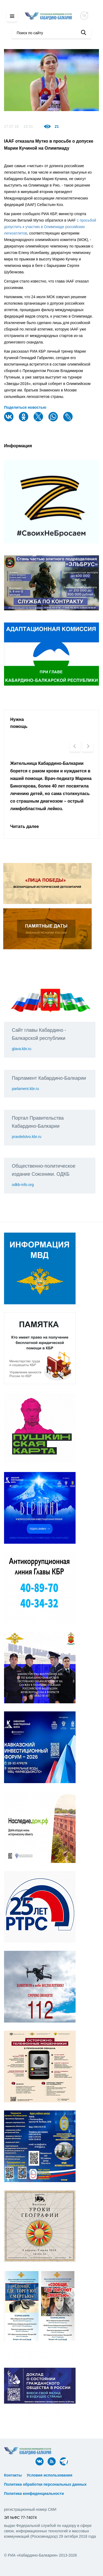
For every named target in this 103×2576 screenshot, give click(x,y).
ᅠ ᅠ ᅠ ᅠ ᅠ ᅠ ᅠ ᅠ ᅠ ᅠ (26, 2480)
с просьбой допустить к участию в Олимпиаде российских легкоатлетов (50, 226)
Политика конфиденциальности (34, 2493)
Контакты (13, 2475)
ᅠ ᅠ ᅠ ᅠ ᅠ (86, 2475)
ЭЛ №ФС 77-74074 (20, 2517)
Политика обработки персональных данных (45, 2484)
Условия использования (49, 2475)
